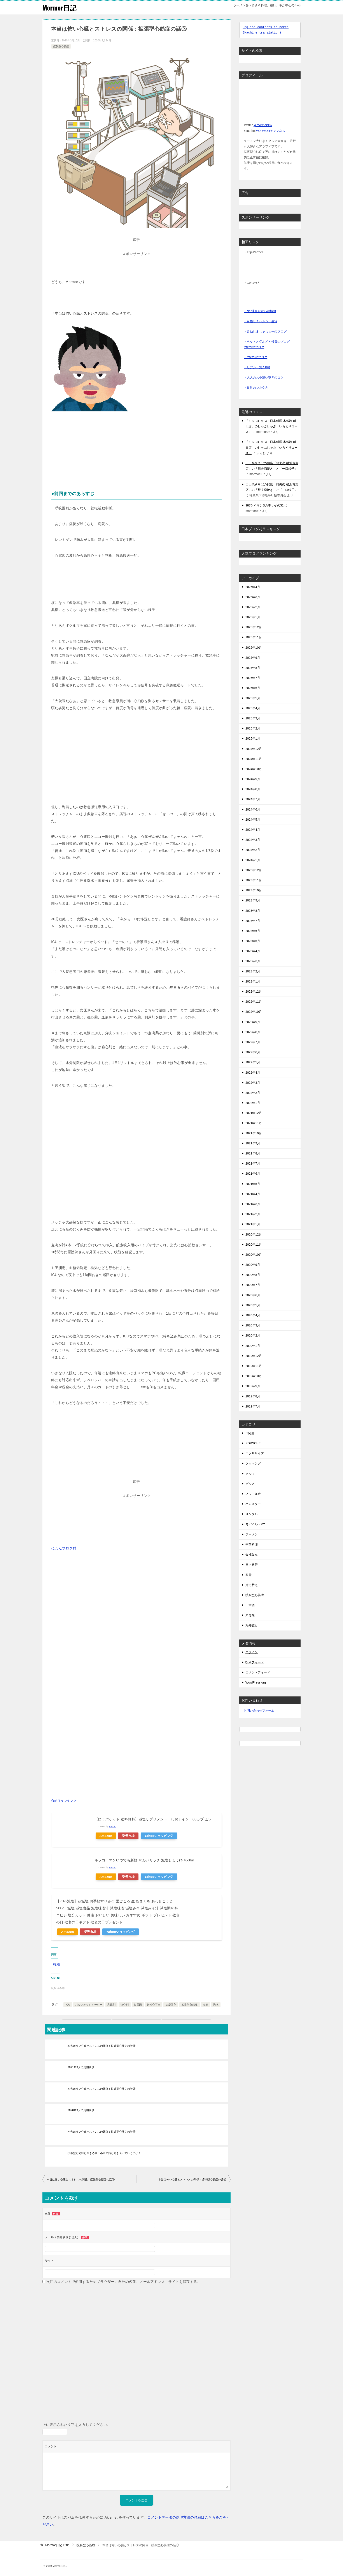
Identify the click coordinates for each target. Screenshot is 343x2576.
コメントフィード (257, 1672)
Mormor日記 (59, 7)
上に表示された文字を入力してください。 (76, 2425)
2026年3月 (252, 596)
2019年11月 (253, 1365)
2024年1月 (252, 860)
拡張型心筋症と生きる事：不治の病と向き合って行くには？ (104, 2153)
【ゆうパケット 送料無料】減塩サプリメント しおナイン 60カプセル (152, 1819)
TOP (57, 2545)
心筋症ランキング (63, 1800)
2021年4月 (252, 1193)
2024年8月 (252, 789)
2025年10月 (253, 647)
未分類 (250, 1615)
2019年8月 (252, 1396)
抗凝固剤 (170, 2004)
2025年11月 (253, 637)
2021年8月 (252, 1153)
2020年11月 (253, 1244)
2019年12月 (253, 1355)
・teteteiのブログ (255, 357)
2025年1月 (252, 738)
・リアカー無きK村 (257, 367)
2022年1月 (252, 1103)
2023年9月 (252, 900)
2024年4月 (252, 829)
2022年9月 (252, 1021)
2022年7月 (252, 1042)
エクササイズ (254, 1453)
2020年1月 (252, 1345)
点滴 (205, 2004)
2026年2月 (252, 607)
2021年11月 (253, 1123)
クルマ (250, 1473)
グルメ (250, 1483)
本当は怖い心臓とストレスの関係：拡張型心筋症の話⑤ (101, 2131)
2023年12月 (253, 870)
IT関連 (249, 1433)
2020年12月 (253, 1234)
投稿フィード (254, 1662)
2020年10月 (253, 1254)
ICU (67, 2004)
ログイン (251, 1652)
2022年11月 (253, 1001)
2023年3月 (252, 961)
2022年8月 (252, 1032)
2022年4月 (252, 1072)
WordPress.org (255, 1682)
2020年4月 (252, 1315)
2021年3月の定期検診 (81, 2067)
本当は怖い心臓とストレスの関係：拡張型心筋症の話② (101, 2088)
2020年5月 (252, 1305)
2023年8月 (252, 910)
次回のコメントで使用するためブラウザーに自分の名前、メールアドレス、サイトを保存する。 (123, 2282)
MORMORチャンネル (270, 130)
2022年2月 (252, 1092)
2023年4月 (252, 951)
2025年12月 (253, 627)
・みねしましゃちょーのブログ (265, 331)
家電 (248, 1574)
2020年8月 (252, 1274)
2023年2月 (252, 971)
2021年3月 (252, 1204)
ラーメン (251, 1534)
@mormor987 (263, 125)
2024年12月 (253, 748)
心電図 (138, 2004)
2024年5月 (252, 819)
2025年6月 (252, 688)
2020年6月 (252, 1295)
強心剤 (125, 2004)
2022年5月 (252, 1062)
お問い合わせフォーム (259, 1710)
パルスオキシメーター (88, 2004)
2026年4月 (252, 586)
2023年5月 (252, 941)
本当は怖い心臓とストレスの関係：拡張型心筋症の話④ (192, 2179)
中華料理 (251, 1544)
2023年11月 (253, 880)
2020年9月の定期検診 (81, 2110)
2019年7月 (252, 1406)
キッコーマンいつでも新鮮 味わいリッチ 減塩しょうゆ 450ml (144, 1860)
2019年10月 (253, 1376)
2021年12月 (253, 1113)
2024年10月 (253, 768)
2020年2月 (252, 1335)
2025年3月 (252, 718)
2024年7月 (252, 799)
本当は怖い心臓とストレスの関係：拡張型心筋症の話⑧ (101, 2045)
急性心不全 (153, 2004)
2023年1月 (252, 981)
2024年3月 (252, 839)
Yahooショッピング (159, 1836)
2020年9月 (252, 1264)
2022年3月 (252, 1082)
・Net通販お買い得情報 (260, 311)
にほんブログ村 (63, 1548)
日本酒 (250, 1605)
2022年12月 (253, 991)
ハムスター (253, 1504)
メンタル (251, 1514)
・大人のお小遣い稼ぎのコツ (264, 377)
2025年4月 (252, 708)
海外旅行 (251, 1625)
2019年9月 (252, 1386)
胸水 (216, 2004)
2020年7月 (252, 1285)
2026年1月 (252, 617)
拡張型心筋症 (61, 46)
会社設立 (251, 1554)
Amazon (106, 1836)
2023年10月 (253, 890)
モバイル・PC (255, 1524)
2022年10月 (253, 1011)
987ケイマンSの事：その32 (264, 505)
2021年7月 (252, 1163)
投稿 (56, 1963)
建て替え (251, 1584)
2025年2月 (252, 728)
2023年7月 (252, 920)
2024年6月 (252, 809)
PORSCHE (253, 1443)
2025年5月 (252, 698)
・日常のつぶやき (256, 387)
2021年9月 (252, 1143)
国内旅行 (251, 1564)
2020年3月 (252, 1325)
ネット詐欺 (253, 1493)
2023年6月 (252, 930)
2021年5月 (252, 1183)
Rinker (112, 1826)
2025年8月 (252, 667)
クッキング (253, 1463)
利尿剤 (111, 2004)
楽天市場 (128, 1836)
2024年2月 (252, 850)
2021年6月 (252, 1173)
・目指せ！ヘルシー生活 (260, 321)
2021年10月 (253, 1133)
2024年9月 (252, 779)
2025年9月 (252, 657)
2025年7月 (252, 678)
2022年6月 (252, 1052)
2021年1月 (252, 1224)
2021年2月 (252, 1214)
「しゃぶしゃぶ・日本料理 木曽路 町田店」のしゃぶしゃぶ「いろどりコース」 (271, 426)
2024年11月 (253, 758)
